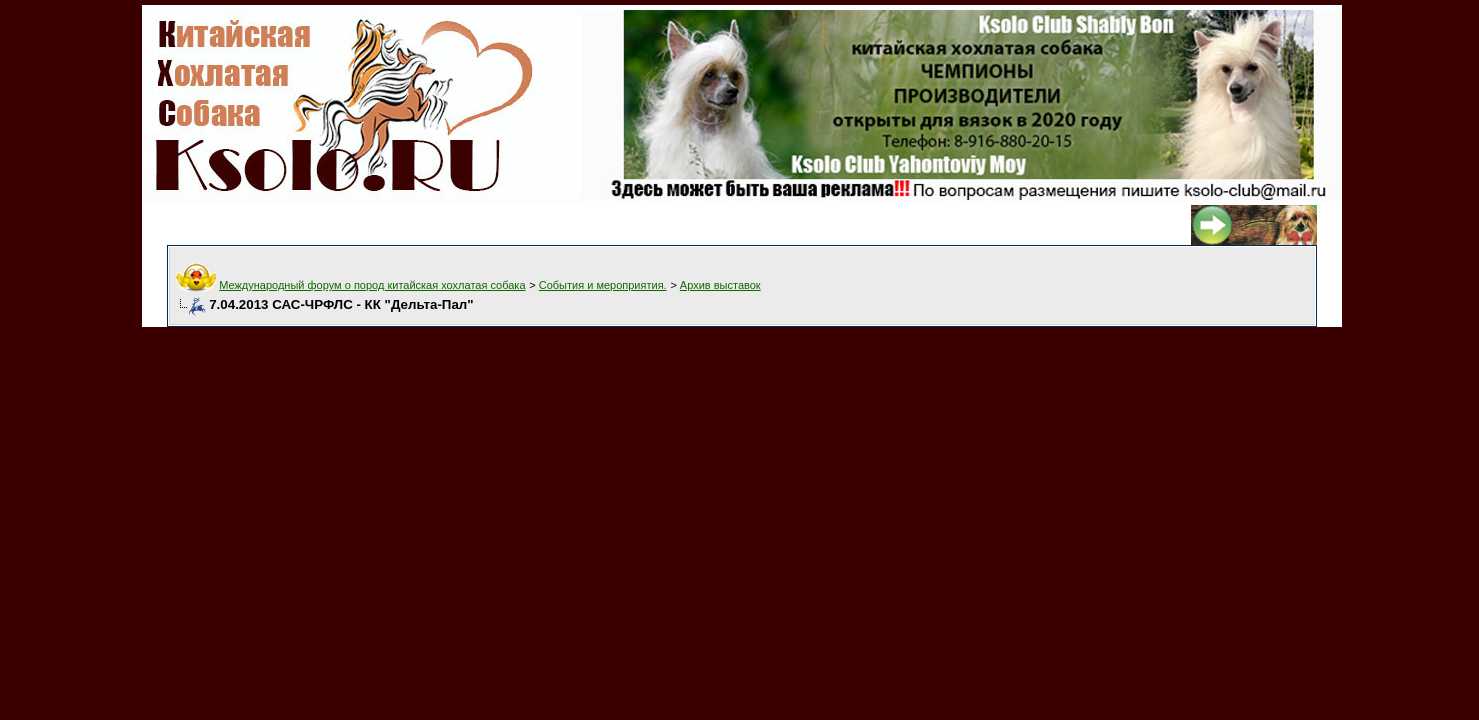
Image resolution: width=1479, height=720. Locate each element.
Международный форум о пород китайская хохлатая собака (372, 285)
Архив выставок (720, 285)
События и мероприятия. (603, 285)
